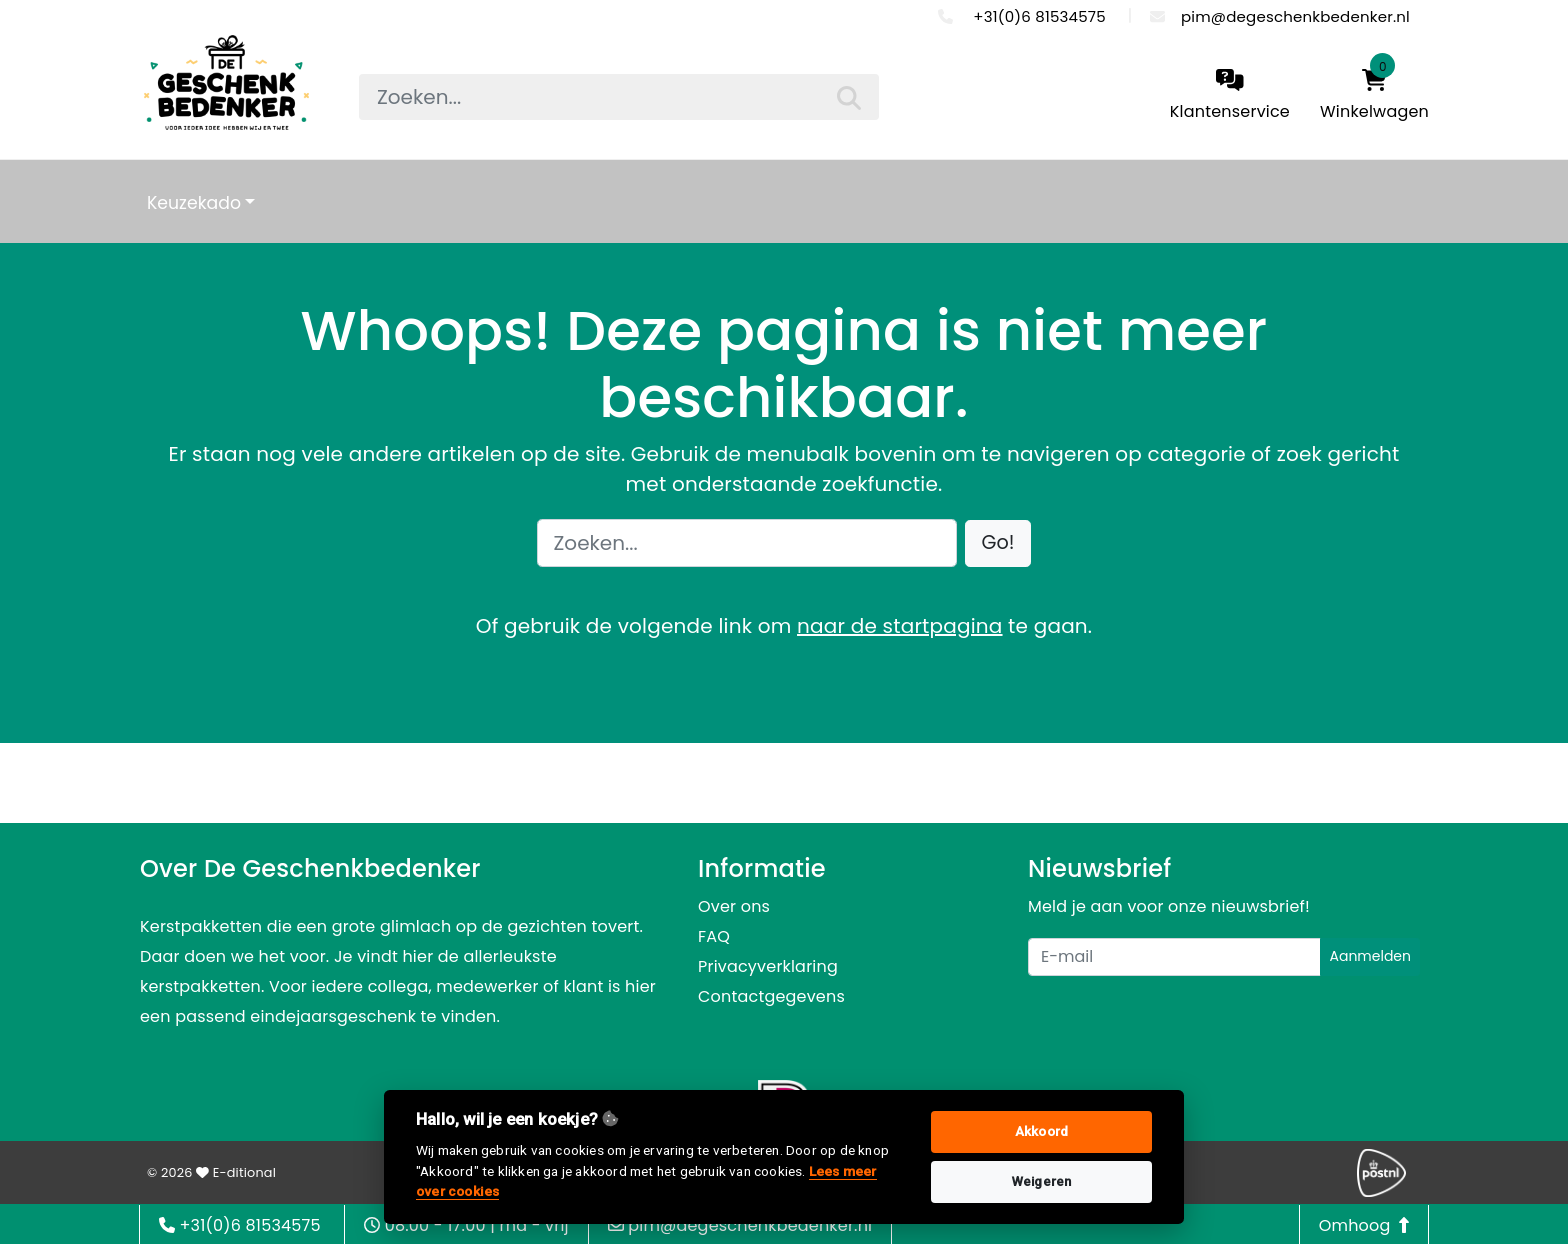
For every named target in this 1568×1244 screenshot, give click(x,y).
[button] (998, 543)
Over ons (734, 906)
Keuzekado (194, 203)
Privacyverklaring (768, 966)
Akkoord (1041, 1131)
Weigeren (1042, 1181)
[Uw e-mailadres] (1174, 957)
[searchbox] (619, 97)
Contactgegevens (771, 996)
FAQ (714, 936)
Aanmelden (1370, 956)
